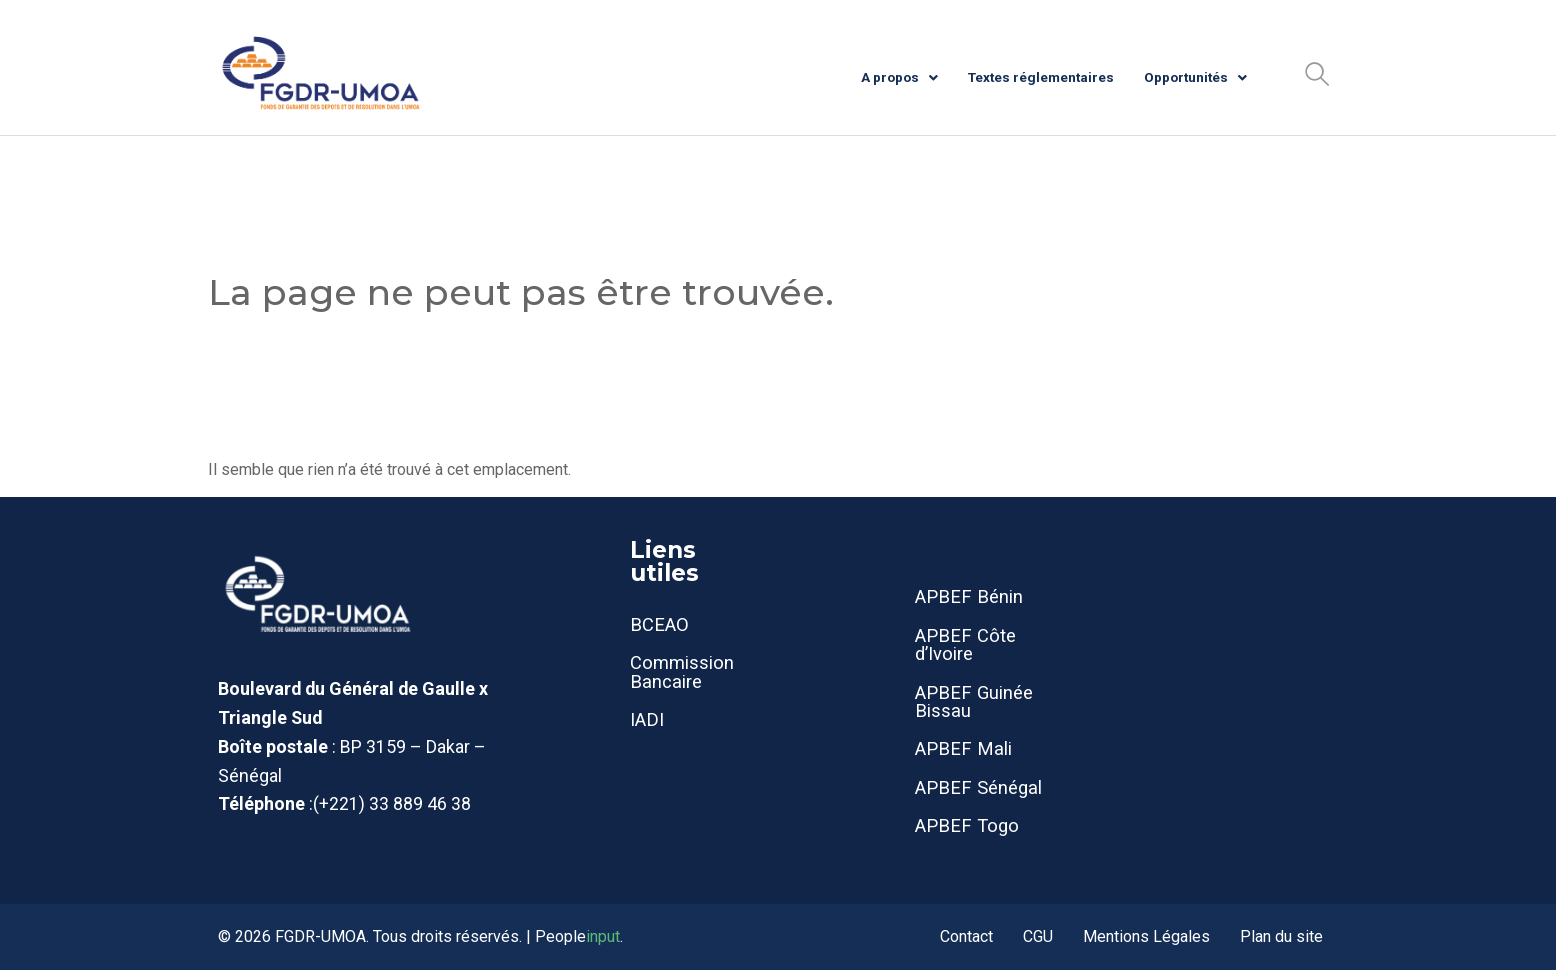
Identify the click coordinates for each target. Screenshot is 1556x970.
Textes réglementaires (1041, 77)
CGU (1038, 936)
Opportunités (1195, 77)
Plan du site (1281, 936)
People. (579, 936)
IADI (647, 719)
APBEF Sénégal (978, 787)
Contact (966, 936)
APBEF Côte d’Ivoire (965, 644)
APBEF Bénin (969, 596)
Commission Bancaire (682, 671)
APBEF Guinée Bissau (974, 701)
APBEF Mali (963, 748)
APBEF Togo (967, 825)
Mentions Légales (1146, 936)
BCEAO (659, 624)
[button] (1317, 74)
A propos (899, 77)
